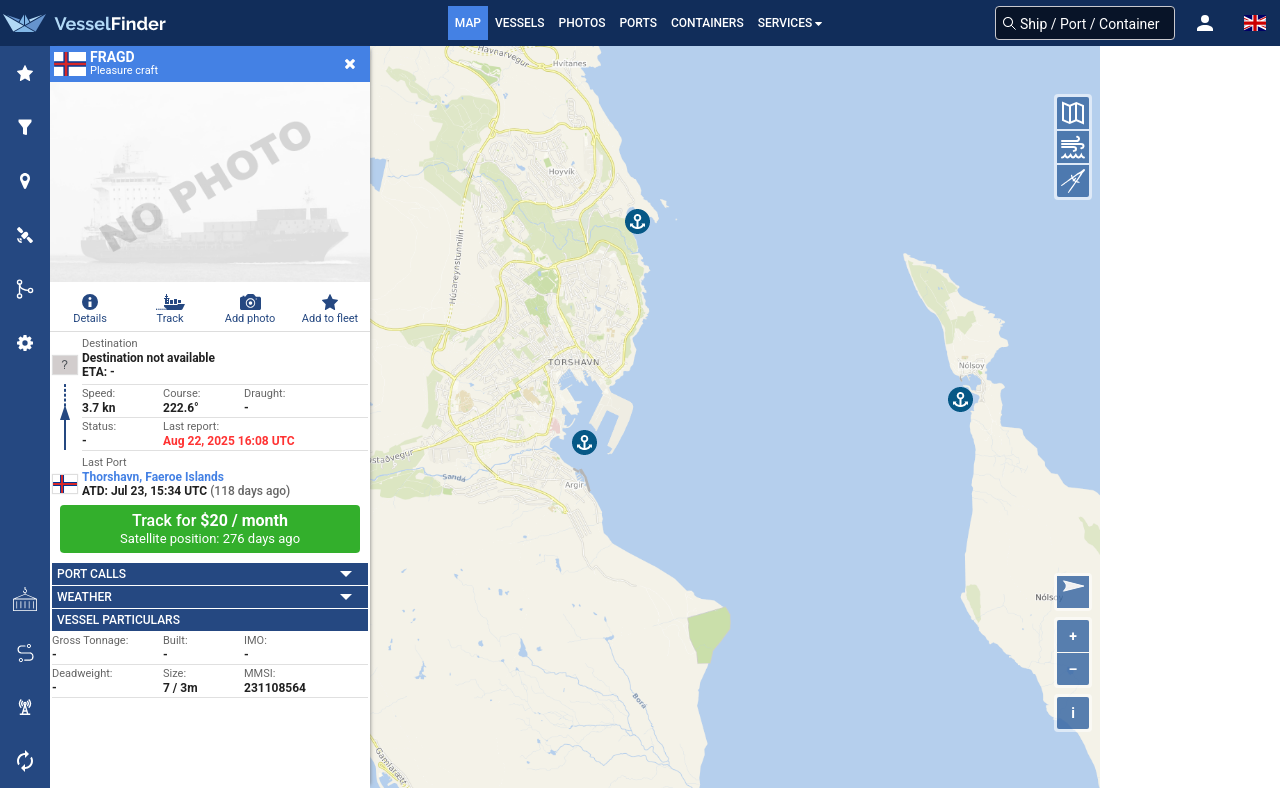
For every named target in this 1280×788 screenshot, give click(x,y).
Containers (707, 23)
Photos (582, 23)
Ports (638, 23)
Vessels (520, 23)
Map (468, 23)
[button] (1205, 23)
